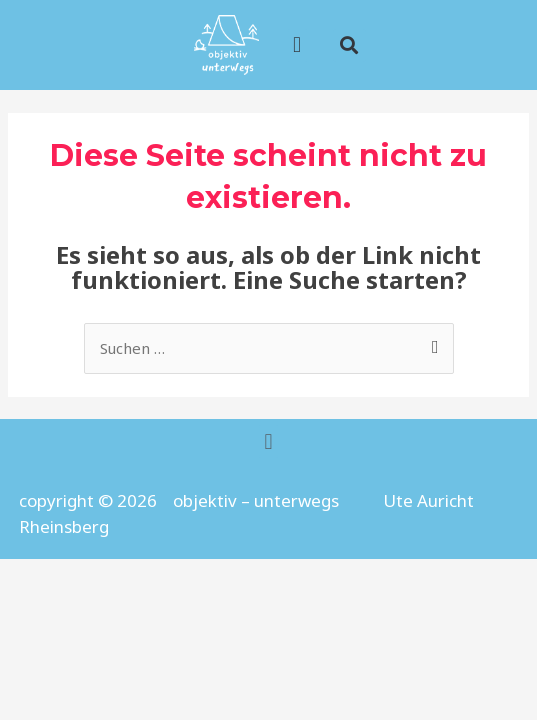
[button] (349, 45)
